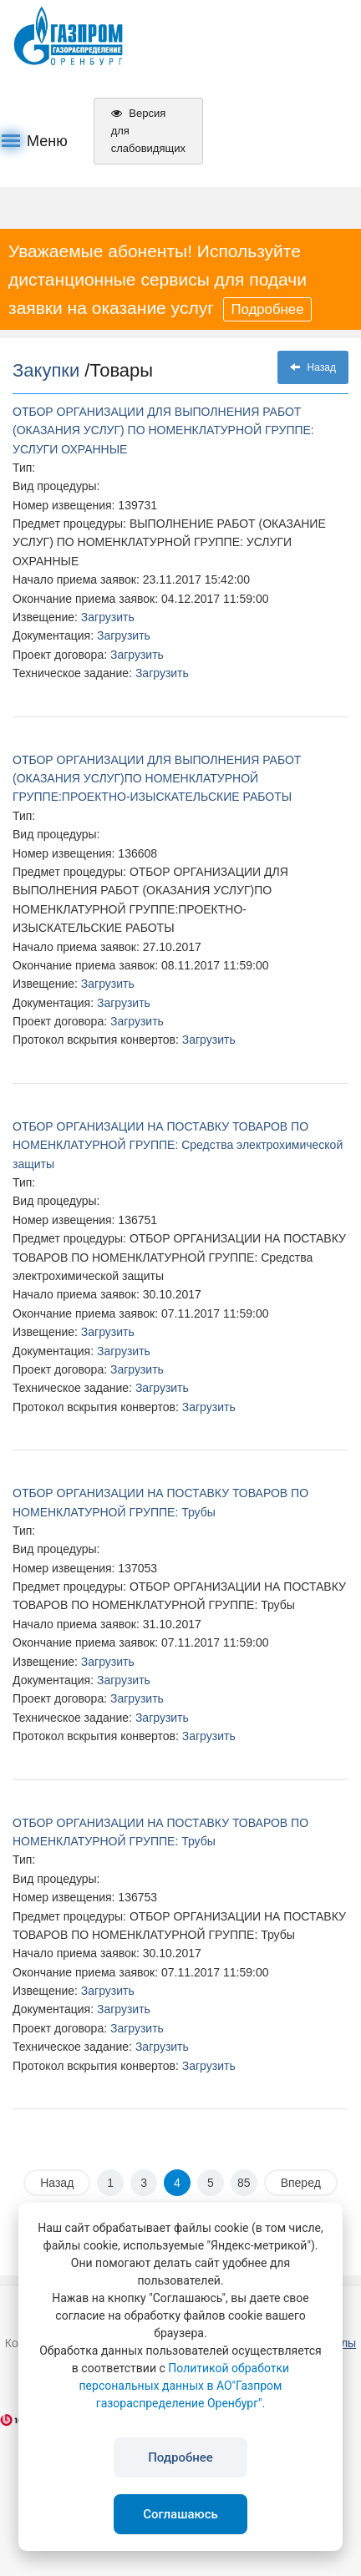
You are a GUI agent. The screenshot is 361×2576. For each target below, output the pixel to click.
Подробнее (267, 309)
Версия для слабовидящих (148, 130)
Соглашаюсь (180, 2514)
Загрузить (108, 617)
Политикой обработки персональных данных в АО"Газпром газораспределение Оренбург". (184, 2385)
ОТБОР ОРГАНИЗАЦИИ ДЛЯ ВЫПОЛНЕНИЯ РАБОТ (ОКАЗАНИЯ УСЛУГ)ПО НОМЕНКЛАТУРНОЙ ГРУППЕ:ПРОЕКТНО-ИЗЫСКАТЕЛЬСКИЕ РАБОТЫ (157, 778)
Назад (313, 367)
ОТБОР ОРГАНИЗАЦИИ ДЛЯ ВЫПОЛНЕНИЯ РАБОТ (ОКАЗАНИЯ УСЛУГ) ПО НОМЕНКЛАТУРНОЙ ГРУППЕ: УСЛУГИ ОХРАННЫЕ (163, 430)
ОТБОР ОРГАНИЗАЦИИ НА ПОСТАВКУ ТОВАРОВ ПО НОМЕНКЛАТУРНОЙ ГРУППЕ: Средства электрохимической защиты (178, 1145)
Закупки (48, 370)
